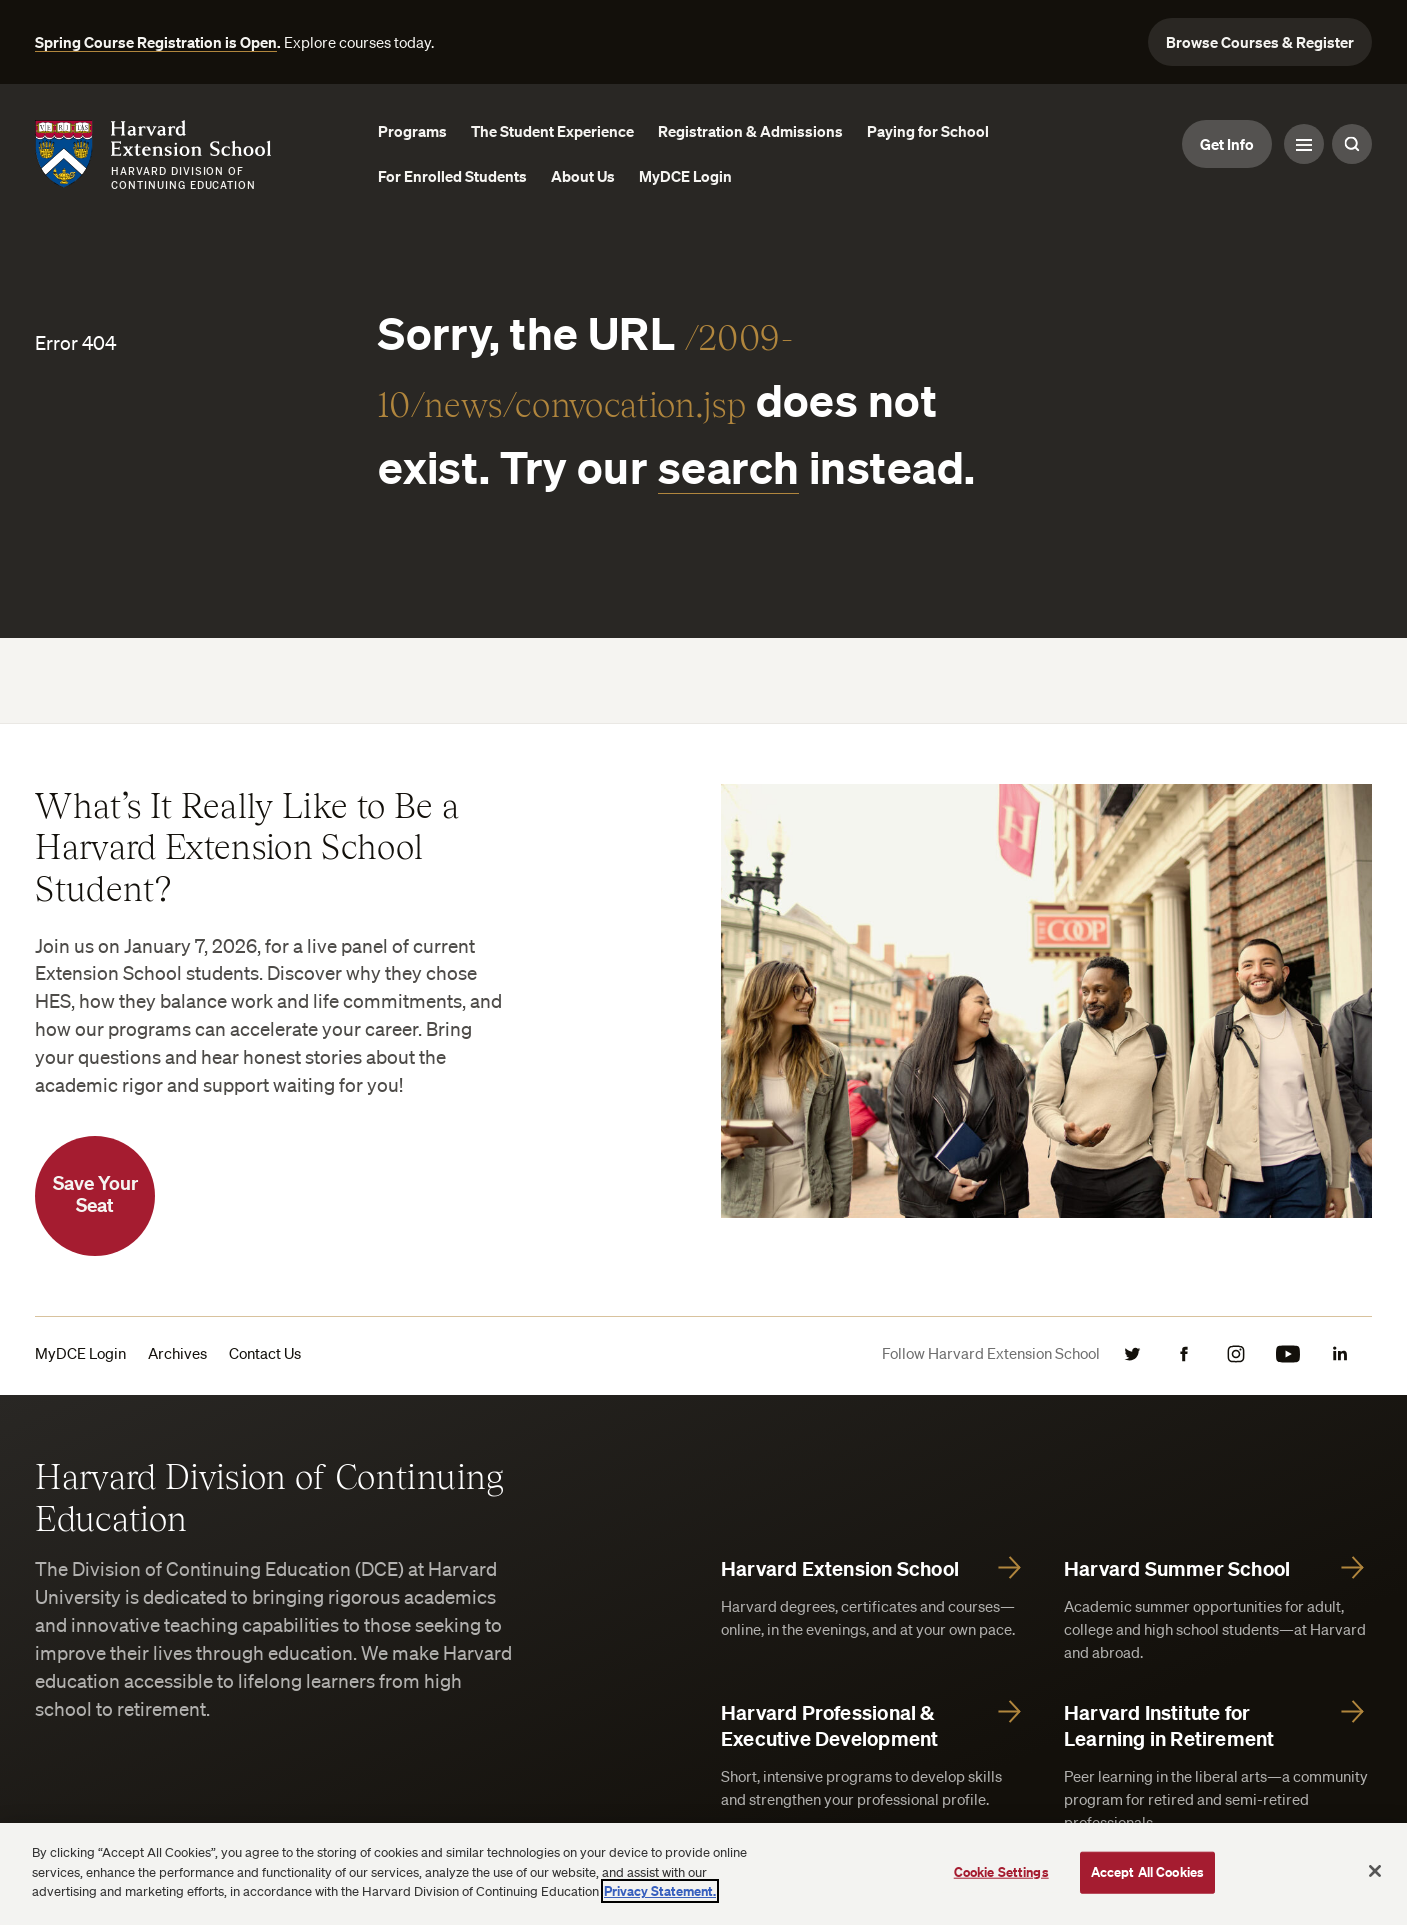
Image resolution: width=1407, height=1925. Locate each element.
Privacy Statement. (660, 1891)
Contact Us (265, 1353)
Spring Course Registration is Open (156, 42)
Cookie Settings (1001, 1872)
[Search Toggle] (1352, 144)
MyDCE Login (80, 1353)
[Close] (1375, 1871)
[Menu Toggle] (1304, 144)
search (729, 466)
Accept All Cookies (1147, 1872)
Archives (177, 1353)
